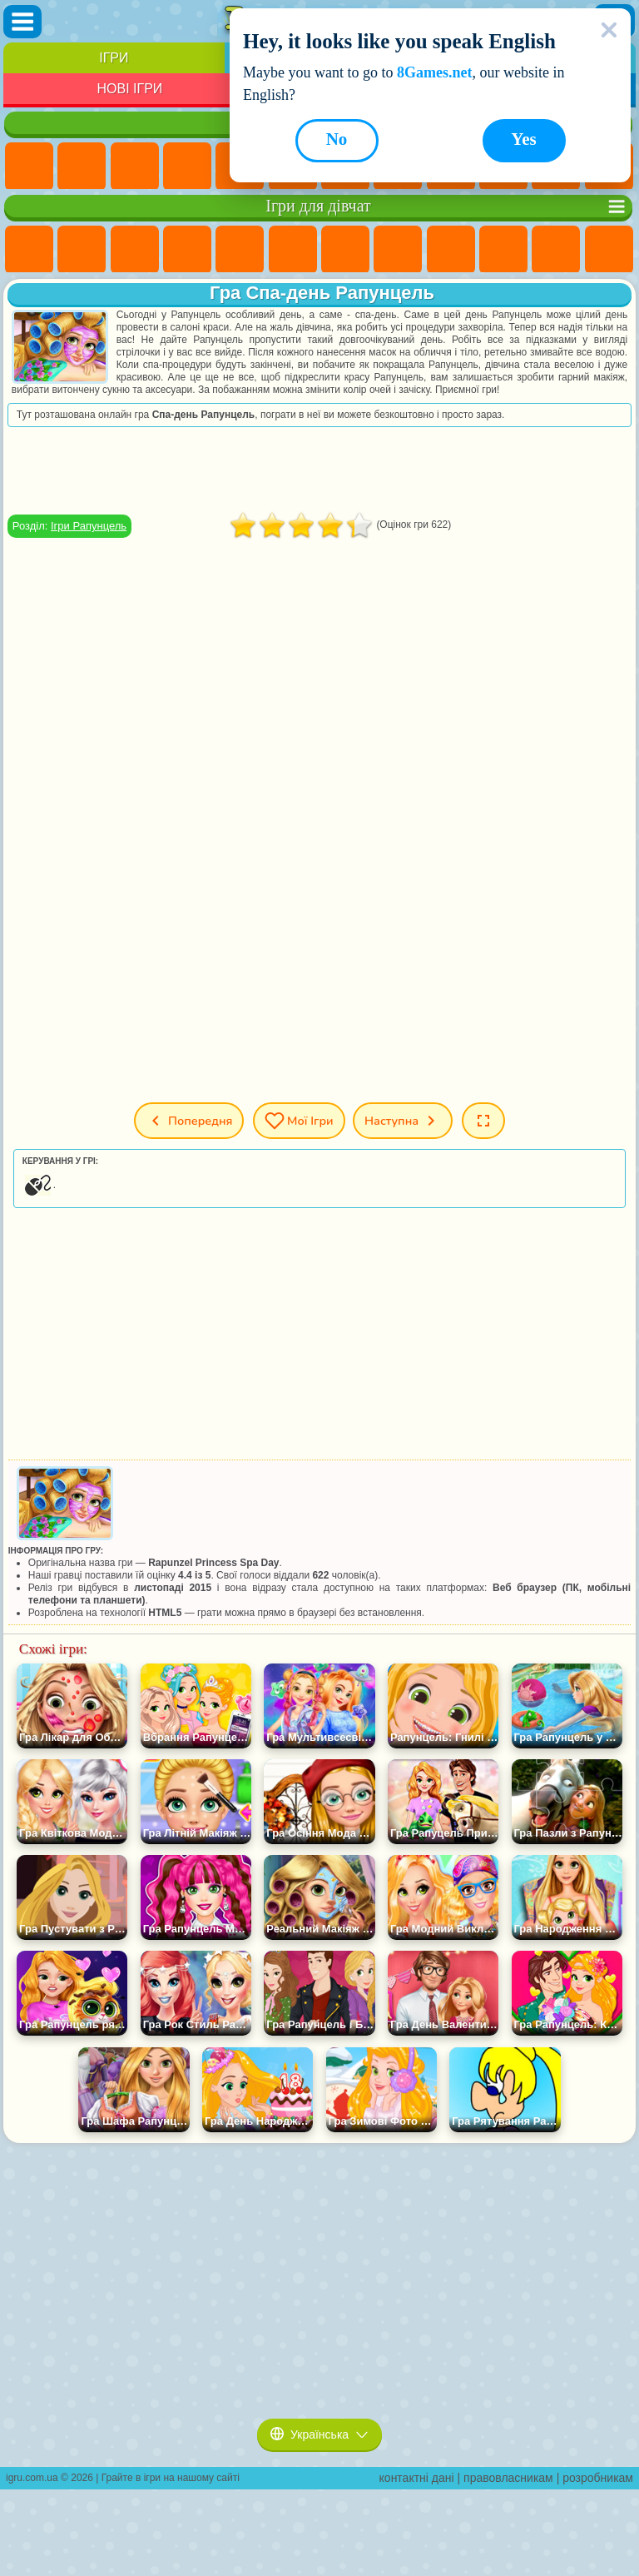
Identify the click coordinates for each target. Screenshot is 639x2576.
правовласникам (508, 2477)
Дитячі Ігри (187, 166)
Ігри (113, 58)
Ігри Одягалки (556, 250)
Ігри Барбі (187, 250)
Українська (319, 2434)
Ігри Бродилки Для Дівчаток (345, 250)
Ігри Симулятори (135, 166)
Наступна (402, 1121)
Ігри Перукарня (609, 250)
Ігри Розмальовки (398, 250)
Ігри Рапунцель (88, 526)
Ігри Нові (29, 166)
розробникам (597, 2477)
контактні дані (416, 2477)
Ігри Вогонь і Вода (135, 250)
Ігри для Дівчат (81, 166)
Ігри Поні (29, 250)
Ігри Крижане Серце (503, 250)
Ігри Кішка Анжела (451, 250)
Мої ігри (299, 1121)
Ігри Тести (239, 250)
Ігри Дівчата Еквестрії (81, 250)
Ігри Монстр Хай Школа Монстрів (293, 250)
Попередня (189, 1121)
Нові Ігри (129, 89)
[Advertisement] (319, 470)
